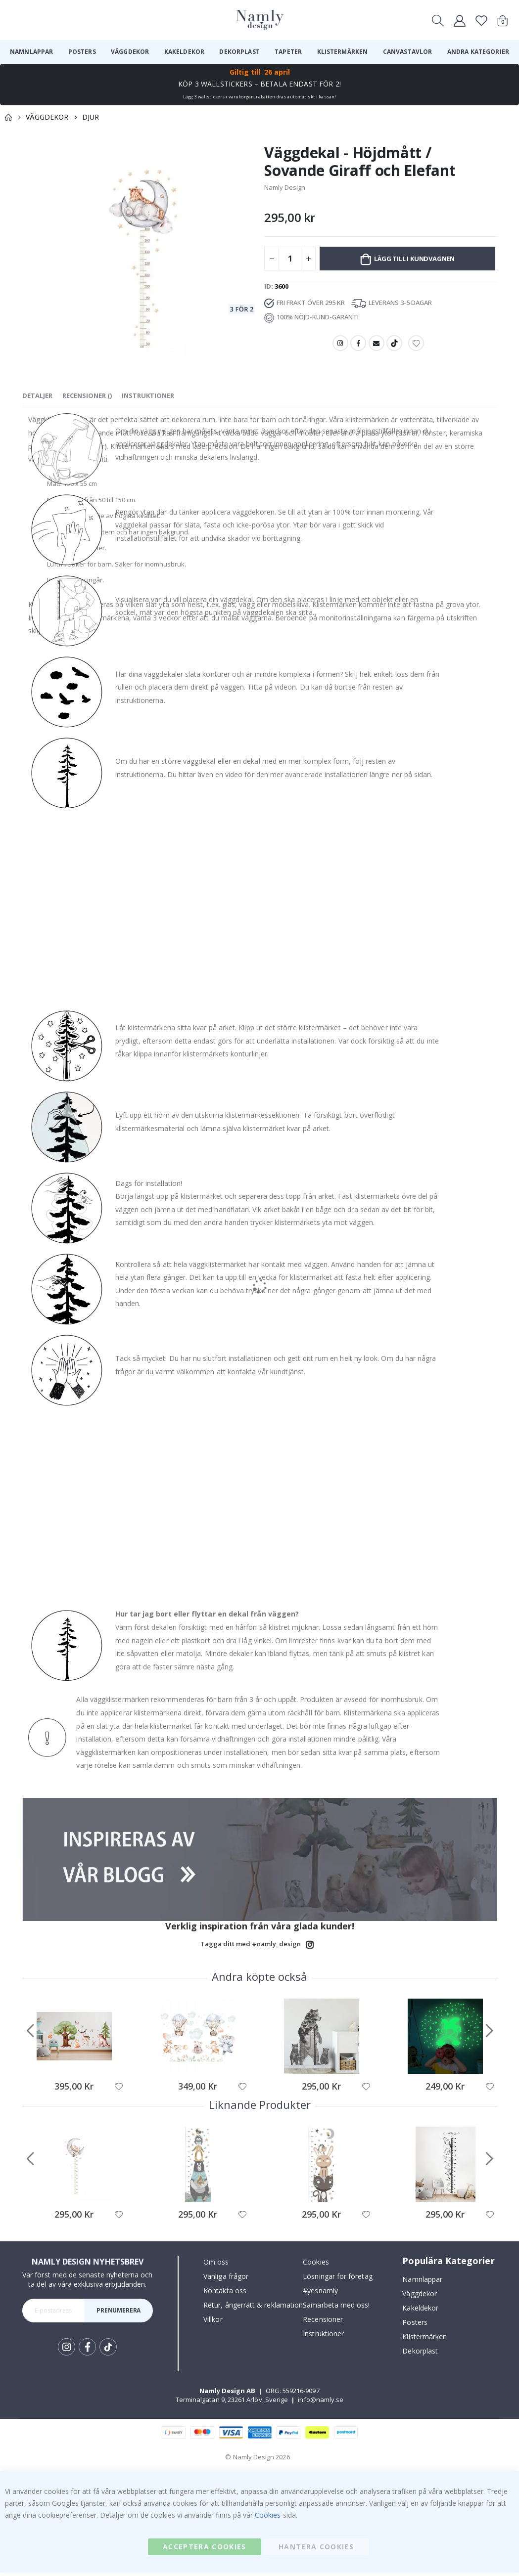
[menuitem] (31, 52)
